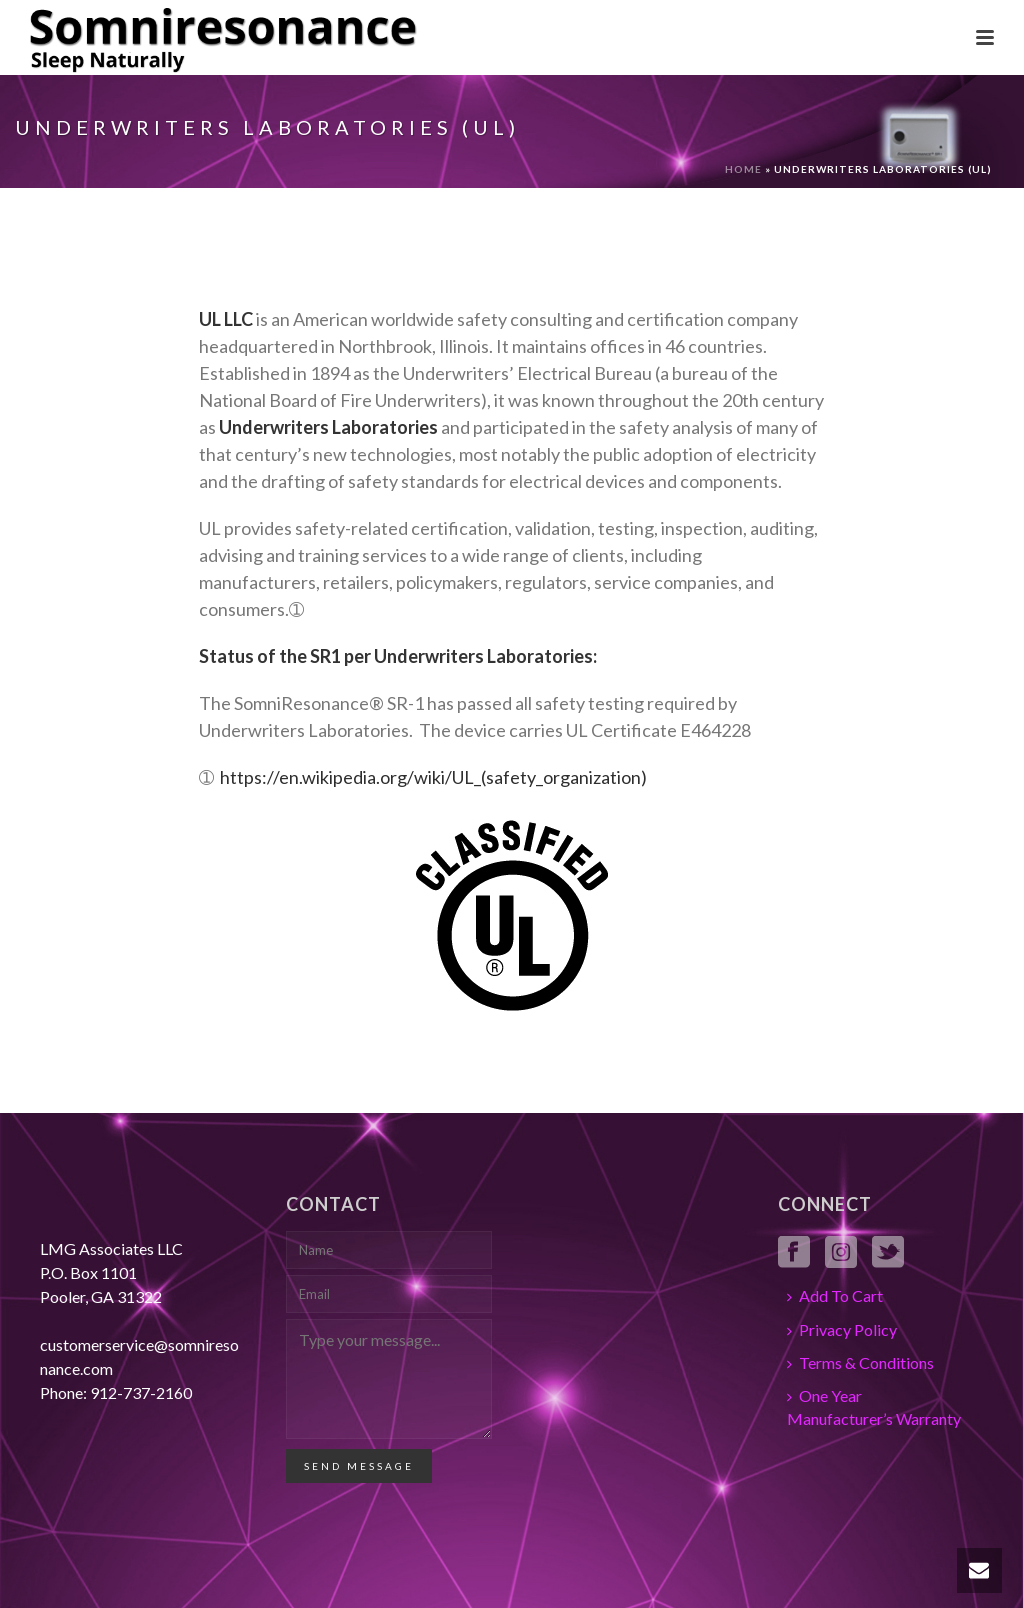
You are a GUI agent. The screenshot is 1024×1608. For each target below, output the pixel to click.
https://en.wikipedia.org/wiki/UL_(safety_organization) (433, 777)
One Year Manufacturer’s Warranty (874, 1407)
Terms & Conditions (860, 1362)
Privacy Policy (842, 1329)
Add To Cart (835, 1295)
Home (743, 169)
